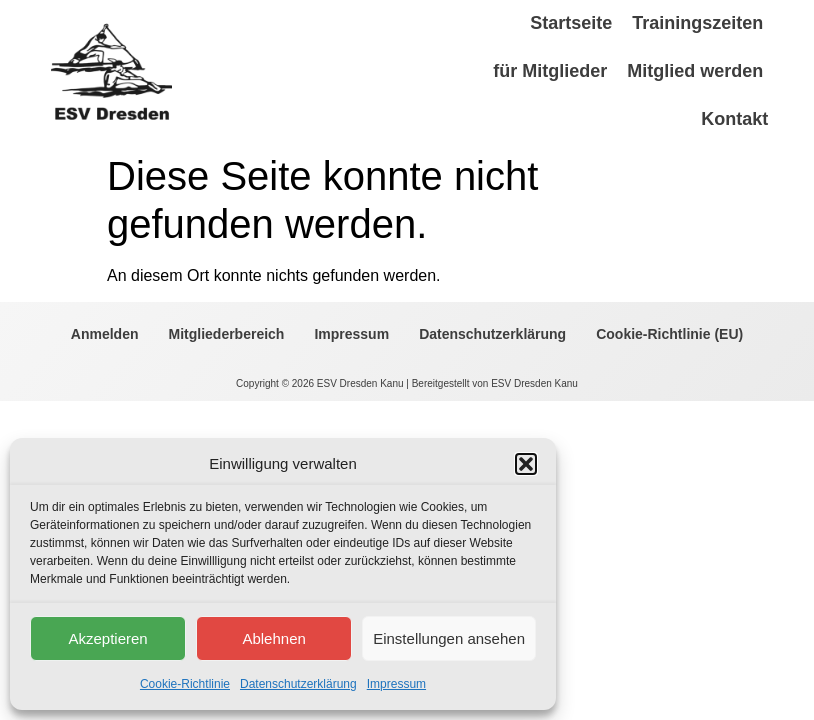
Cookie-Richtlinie (185, 684)
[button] (526, 464)
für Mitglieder (550, 71)
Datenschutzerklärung (298, 684)
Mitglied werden (695, 71)
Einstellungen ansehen (449, 638)
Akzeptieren (107, 638)
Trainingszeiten (697, 23)
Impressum (396, 684)
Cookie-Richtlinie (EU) (669, 334)
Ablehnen (273, 638)
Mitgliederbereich (227, 334)
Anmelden (105, 334)
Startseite (571, 23)
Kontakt (734, 119)
